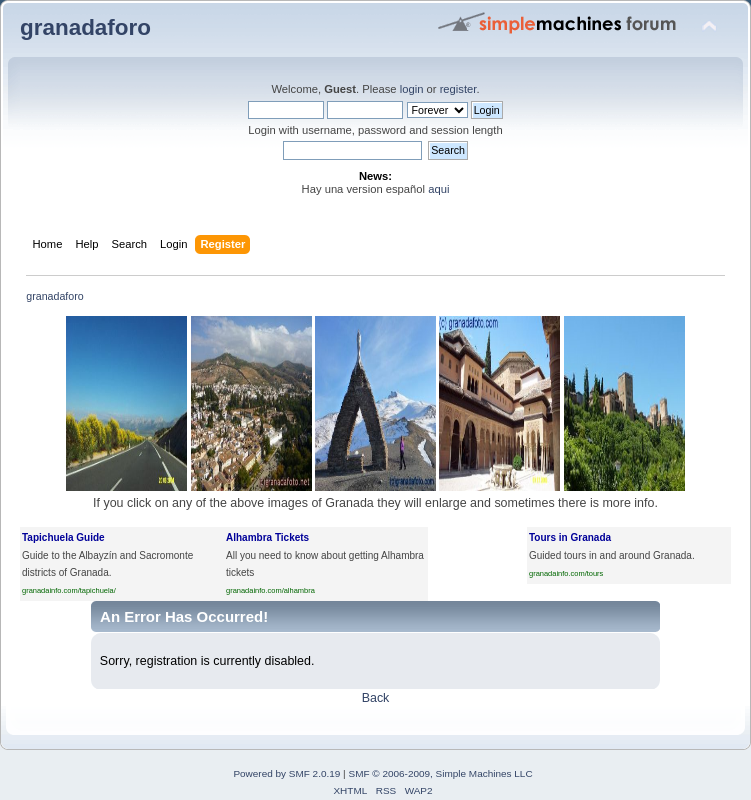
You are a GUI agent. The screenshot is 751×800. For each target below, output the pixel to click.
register (458, 89)
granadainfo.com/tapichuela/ (69, 590)
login (412, 89)
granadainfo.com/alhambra (270, 590)
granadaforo (85, 27)
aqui (438, 189)
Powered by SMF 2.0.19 (286, 773)
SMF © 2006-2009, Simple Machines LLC (440, 773)
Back (376, 698)
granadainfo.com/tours (566, 573)
